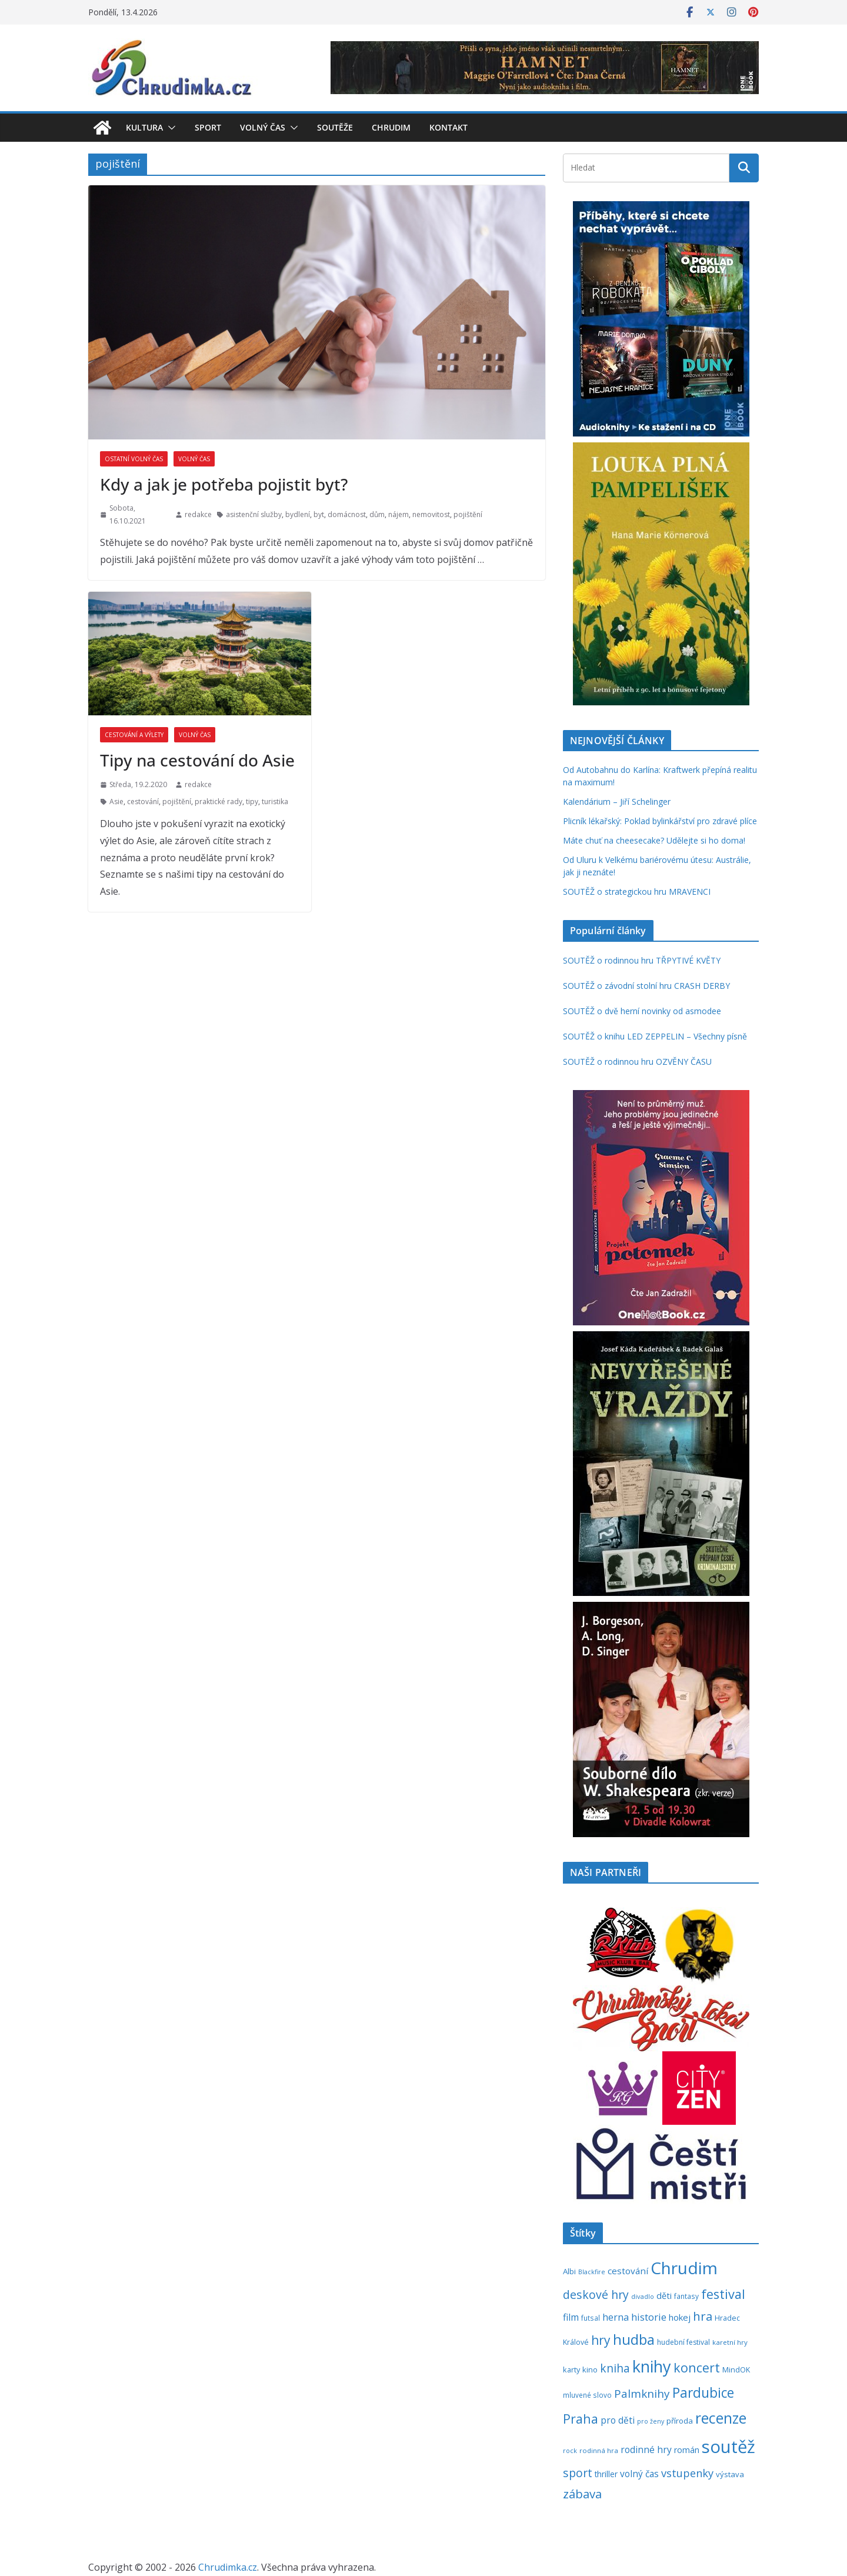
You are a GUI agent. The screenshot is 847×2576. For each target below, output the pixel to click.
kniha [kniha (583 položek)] (615, 2368)
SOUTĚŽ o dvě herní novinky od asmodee (642, 1011)
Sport (208, 127)
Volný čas (262, 127)
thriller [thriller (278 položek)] (606, 2474)
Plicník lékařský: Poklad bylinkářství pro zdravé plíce (660, 821)
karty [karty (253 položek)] (571, 2369)
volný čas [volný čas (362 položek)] (639, 2473)
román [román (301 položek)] (686, 2449)
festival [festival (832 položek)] (723, 2293)
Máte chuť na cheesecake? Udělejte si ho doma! (654, 840)
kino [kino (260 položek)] (590, 2369)
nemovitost (431, 514)
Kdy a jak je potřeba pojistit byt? (224, 484)
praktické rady (218, 802)
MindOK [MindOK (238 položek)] (736, 2370)
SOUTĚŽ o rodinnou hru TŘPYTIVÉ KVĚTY (642, 960)
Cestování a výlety (134, 735)
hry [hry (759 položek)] (601, 2340)
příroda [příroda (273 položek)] (679, 2420)
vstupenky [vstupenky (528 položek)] (687, 2472)
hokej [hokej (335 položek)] (680, 2317)
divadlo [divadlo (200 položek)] (642, 2296)
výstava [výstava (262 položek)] (730, 2474)
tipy (252, 802)
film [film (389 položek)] (571, 2317)
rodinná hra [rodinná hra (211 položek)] (598, 2450)
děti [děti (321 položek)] (664, 2295)
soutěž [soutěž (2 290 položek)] (728, 2446)
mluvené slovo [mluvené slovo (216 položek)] (587, 2395)
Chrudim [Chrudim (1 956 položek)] (684, 2268)
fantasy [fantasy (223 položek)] (686, 2296)
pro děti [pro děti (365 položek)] (618, 2420)
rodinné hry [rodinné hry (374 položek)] (646, 2449)
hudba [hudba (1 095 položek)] (634, 2339)
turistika (275, 802)
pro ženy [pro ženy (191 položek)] (650, 2421)
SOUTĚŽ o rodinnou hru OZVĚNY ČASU (637, 1061)
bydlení (297, 514)
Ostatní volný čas (134, 459)
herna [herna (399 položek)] (615, 2317)
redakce (198, 514)
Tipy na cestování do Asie (197, 760)
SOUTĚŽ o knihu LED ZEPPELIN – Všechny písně (655, 1036)
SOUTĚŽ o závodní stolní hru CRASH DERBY (646, 985)
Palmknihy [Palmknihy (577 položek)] (642, 2393)
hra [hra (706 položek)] (702, 2316)
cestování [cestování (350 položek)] (628, 2271)
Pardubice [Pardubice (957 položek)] (703, 2393)
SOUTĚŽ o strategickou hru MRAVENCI (637, 891)
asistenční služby (254, 514)
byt (319, 514)
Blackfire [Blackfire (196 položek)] (591, 2271)
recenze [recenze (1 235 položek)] (720, 2418)
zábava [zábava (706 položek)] (582, 2493)
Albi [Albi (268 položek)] (569, 2271)
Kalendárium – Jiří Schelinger (617, 801)
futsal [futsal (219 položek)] (590, 2317)
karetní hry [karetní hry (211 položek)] (730, 2342)
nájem (398, 514)
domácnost (347, 514)
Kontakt (448, 127)
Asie (116, 802)
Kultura (144, 127)
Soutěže (335, 127)
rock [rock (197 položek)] (570, 2450)
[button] (169, 127)
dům (377, 514)
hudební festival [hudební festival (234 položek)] (683, 2342)
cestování (143, 802)
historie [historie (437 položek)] (648, 2317)
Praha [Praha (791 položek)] (580, 2418)
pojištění (467, 514)
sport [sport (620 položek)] (577, 2473)
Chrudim (391, 127)
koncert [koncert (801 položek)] (696, 2367)
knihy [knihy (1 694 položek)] (651, 2366)
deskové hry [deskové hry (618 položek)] (596, 2294)
